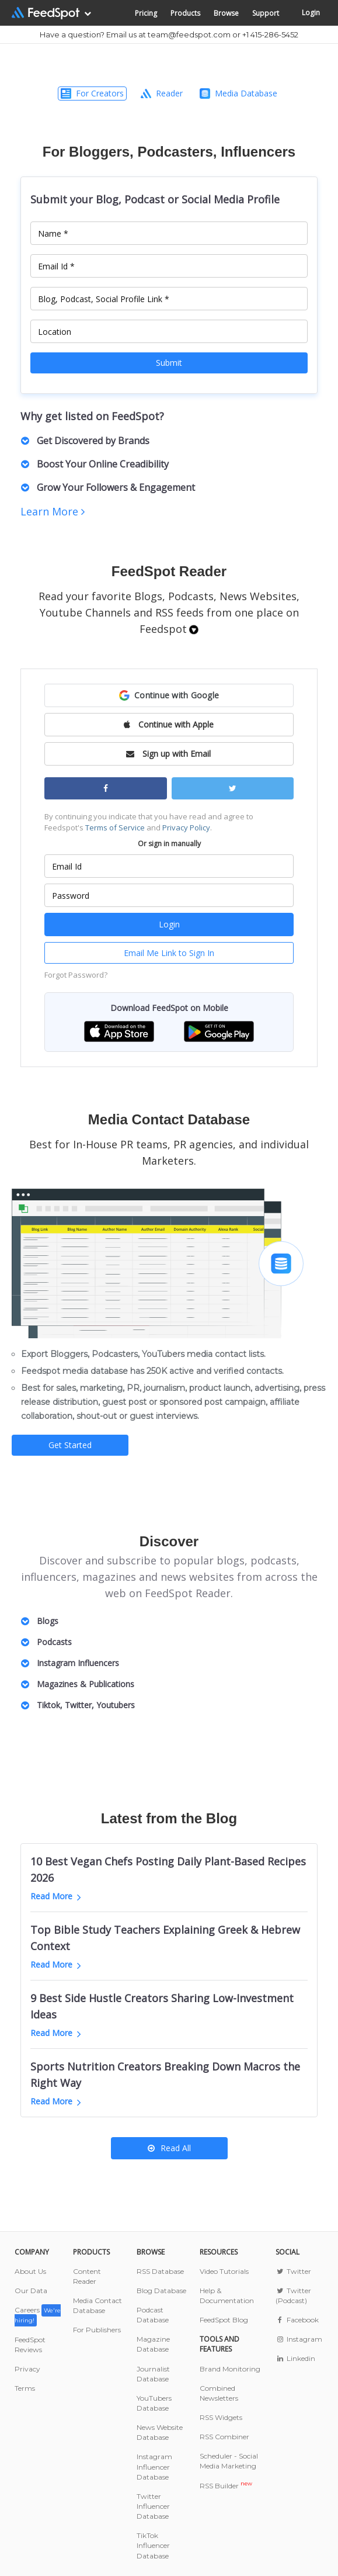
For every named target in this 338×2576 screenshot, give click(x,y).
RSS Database (160, 2271)
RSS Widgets (221, 2417)
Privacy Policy (186, 827)
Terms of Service (115, 827)
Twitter (293, 2271)
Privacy (27, 2368)
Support (265, 13)
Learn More (52, 511)
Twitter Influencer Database (153, 2506)
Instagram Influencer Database (154, 2466)
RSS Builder (226, 2485)
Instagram (299, 2339)
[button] (169, 695)
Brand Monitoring (230, 2368)
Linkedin (295, 2358)
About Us (30, 2271)
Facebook (297, 2319)
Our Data (31, 2290)
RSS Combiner (224, 2436)
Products (185, 13)
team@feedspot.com (189, 34)
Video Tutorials (224, 2271)
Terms (25, 2388)
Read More (55, 1896)
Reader (162, 93)
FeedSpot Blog (224, 2319)
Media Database (238, 93)
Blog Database (161, 2290)
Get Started (70, 1444)
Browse (226, 13)
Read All (169, 2147)
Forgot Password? (75, 975)
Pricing (146, 13)
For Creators (92, 93)
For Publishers (97, 2329)
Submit (169, 362)
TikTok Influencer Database (153, 2545)
